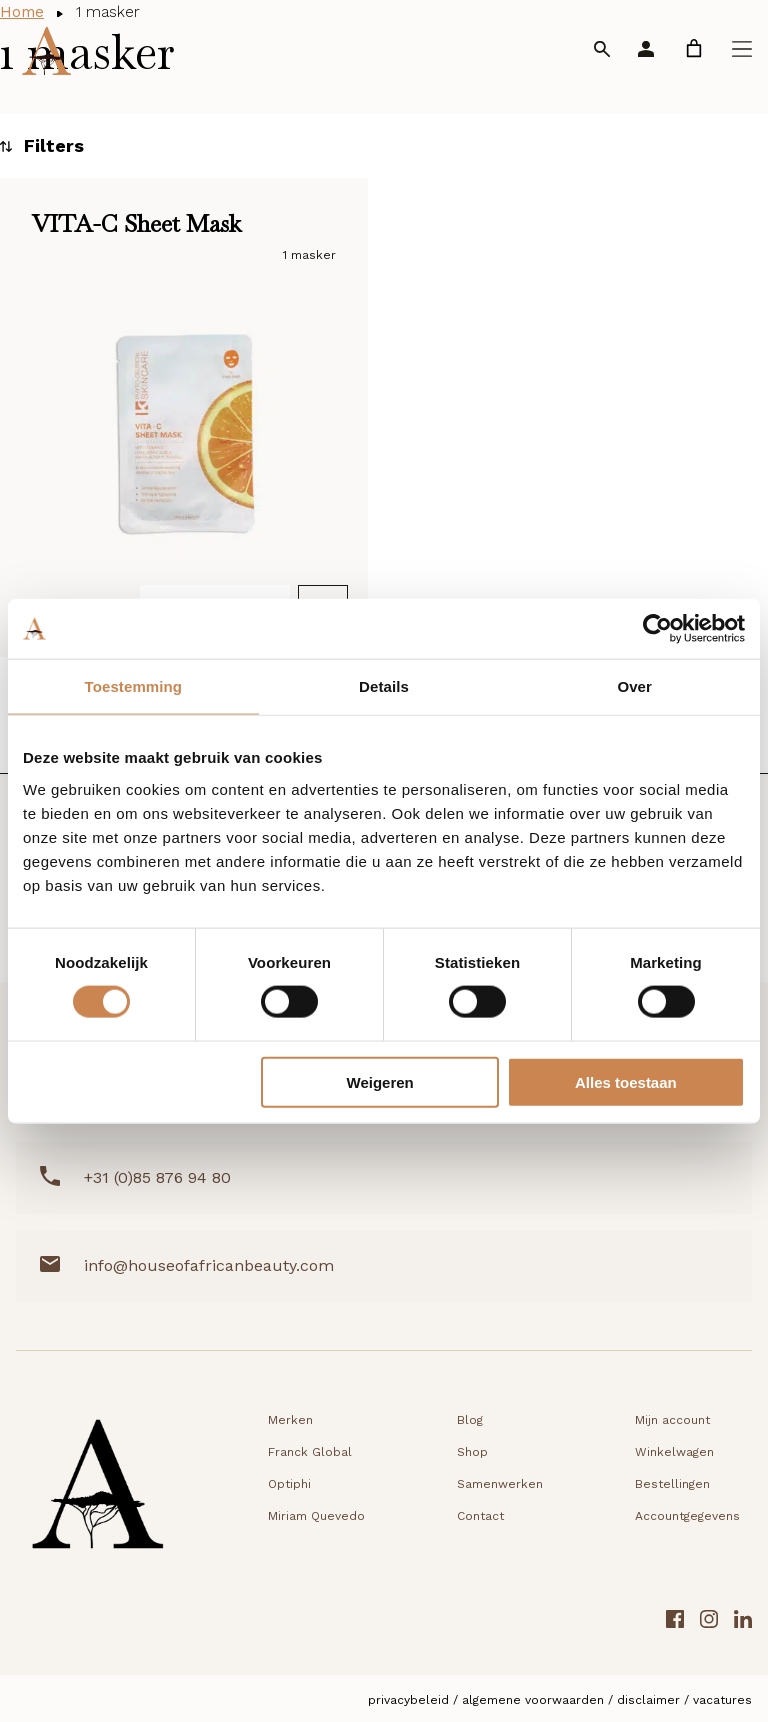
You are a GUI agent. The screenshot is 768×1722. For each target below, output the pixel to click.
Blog (470, 1420)
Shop (472, 1452)
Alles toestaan (626, 1081)
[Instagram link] (709, 1621)
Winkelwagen (674, 1452)
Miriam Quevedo (316, 1516)
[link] (694, 48)
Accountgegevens (687, 1516)
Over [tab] (634, 686)
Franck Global (310, 1452)
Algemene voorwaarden (533, 1699)
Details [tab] (384, 686)
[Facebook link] (675, 1621)
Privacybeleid (408, 1699)
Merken (290, 1420)
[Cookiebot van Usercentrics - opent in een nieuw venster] (657, 629)
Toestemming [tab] (134, 686)
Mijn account (672, 1420)
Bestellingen (672, 1484)
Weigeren (380, 1081)
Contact (480, 1516)
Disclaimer (648, 1699)
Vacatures (722, 1699)
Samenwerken (500, 1484)
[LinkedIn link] (743, 1621)
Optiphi (289, 1484)
